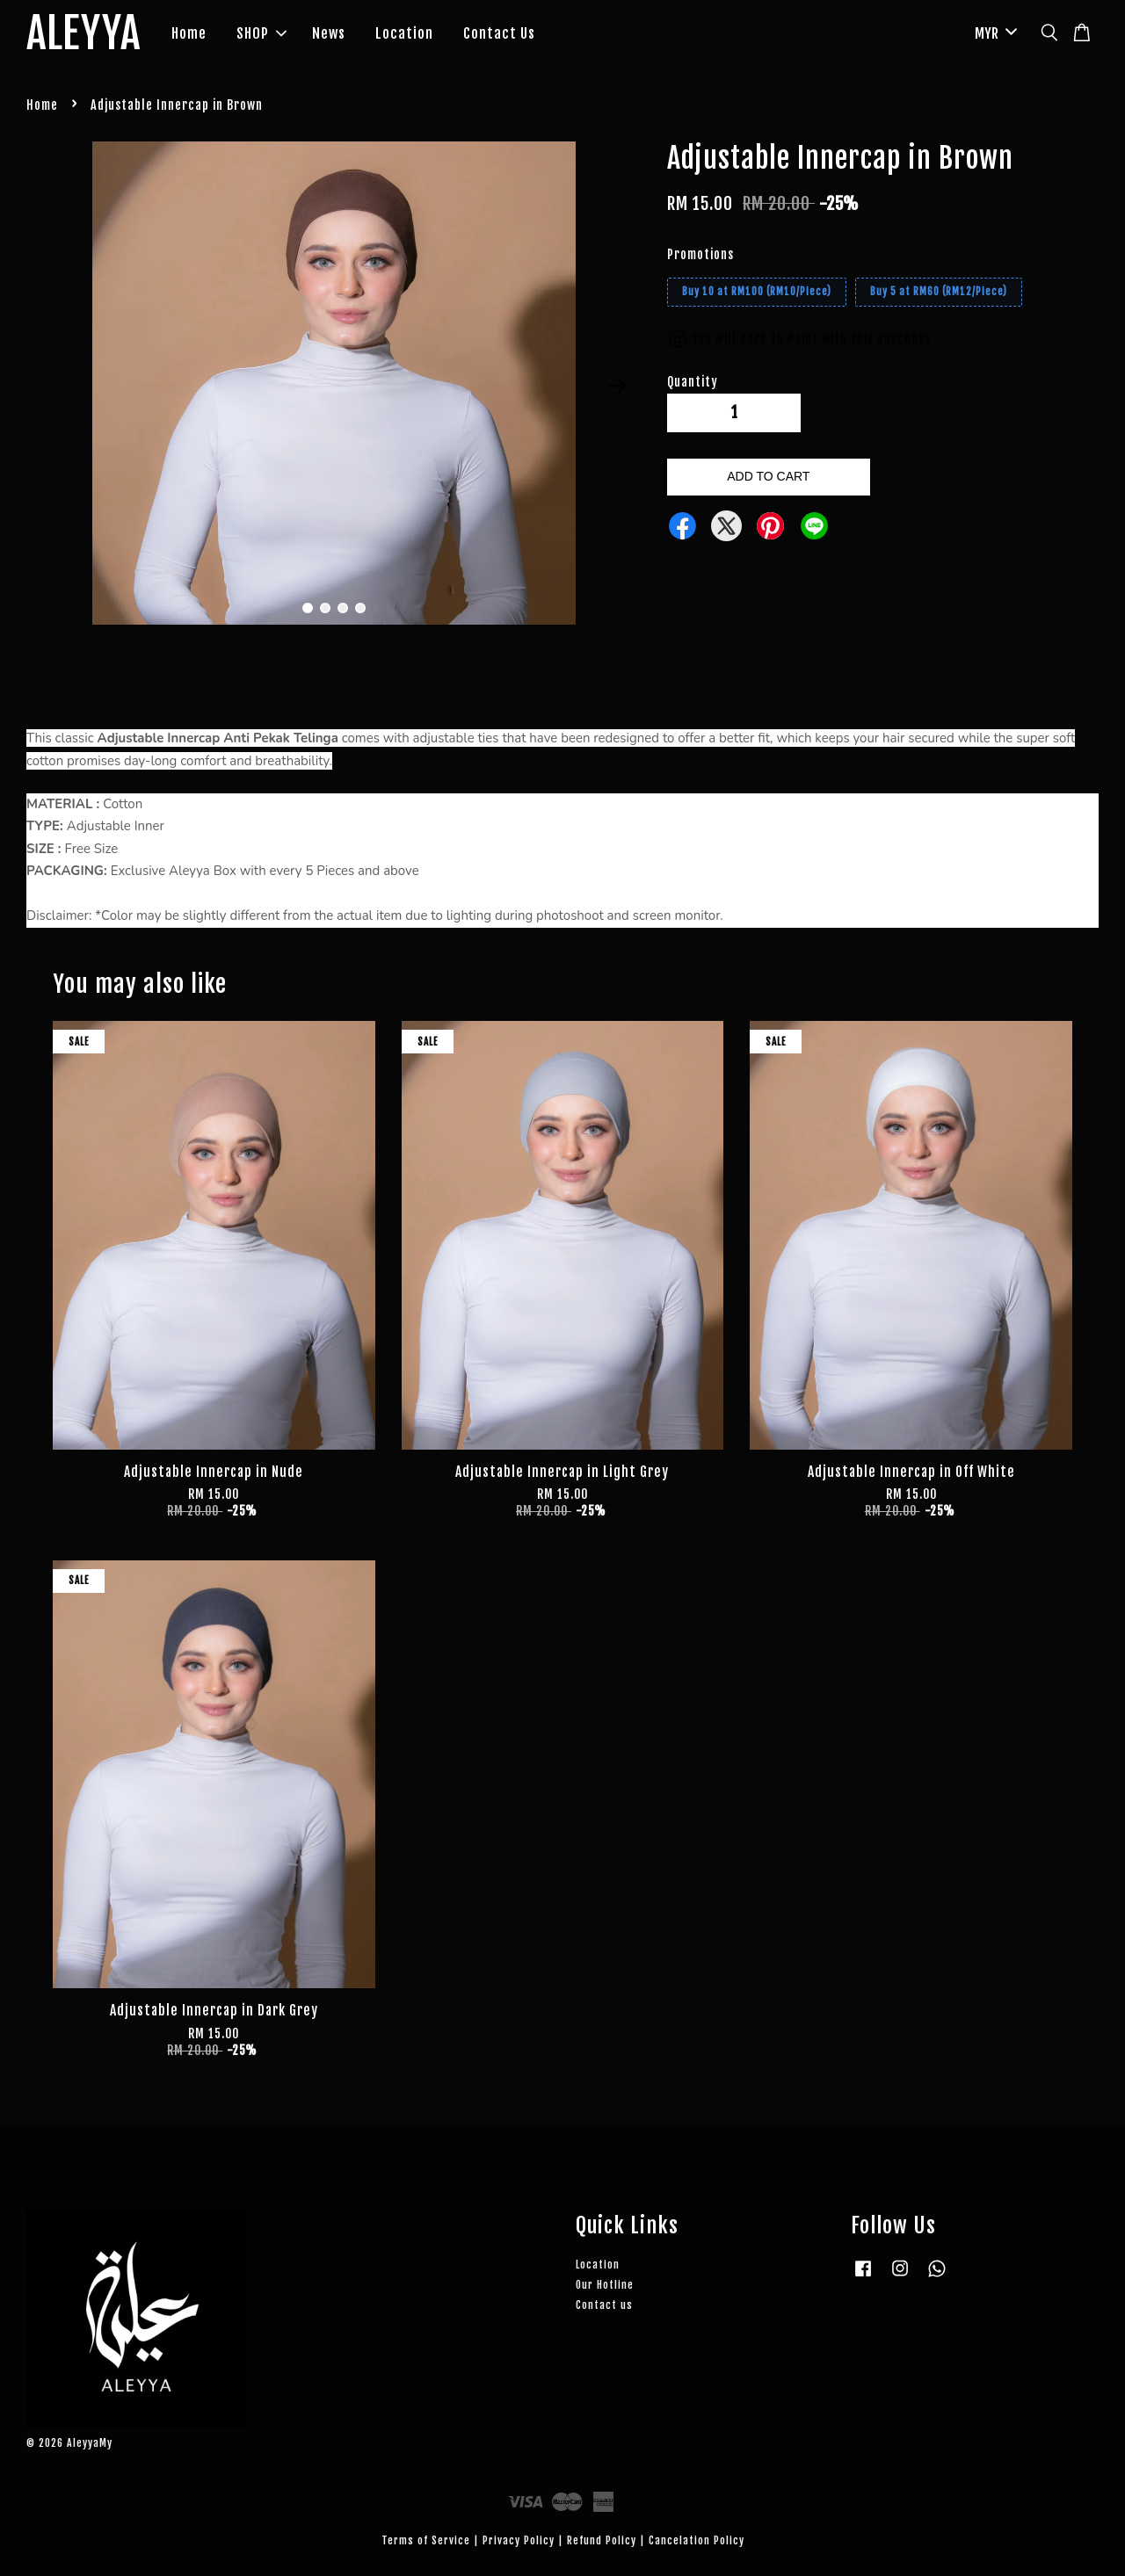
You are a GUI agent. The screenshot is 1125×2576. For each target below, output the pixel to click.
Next (617, 387)
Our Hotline (605, 2284)
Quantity (692, 381)
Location (404, 33)
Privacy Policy (519, 2540)
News (328, 33)
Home (189, 33)
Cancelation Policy (696, 2540)
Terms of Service (425, 2540)
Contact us (604, 2305)
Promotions (700, 254)
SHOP (261, 33)
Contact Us (499, 33)
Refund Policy (601, 2540)
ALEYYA (83, 34)
